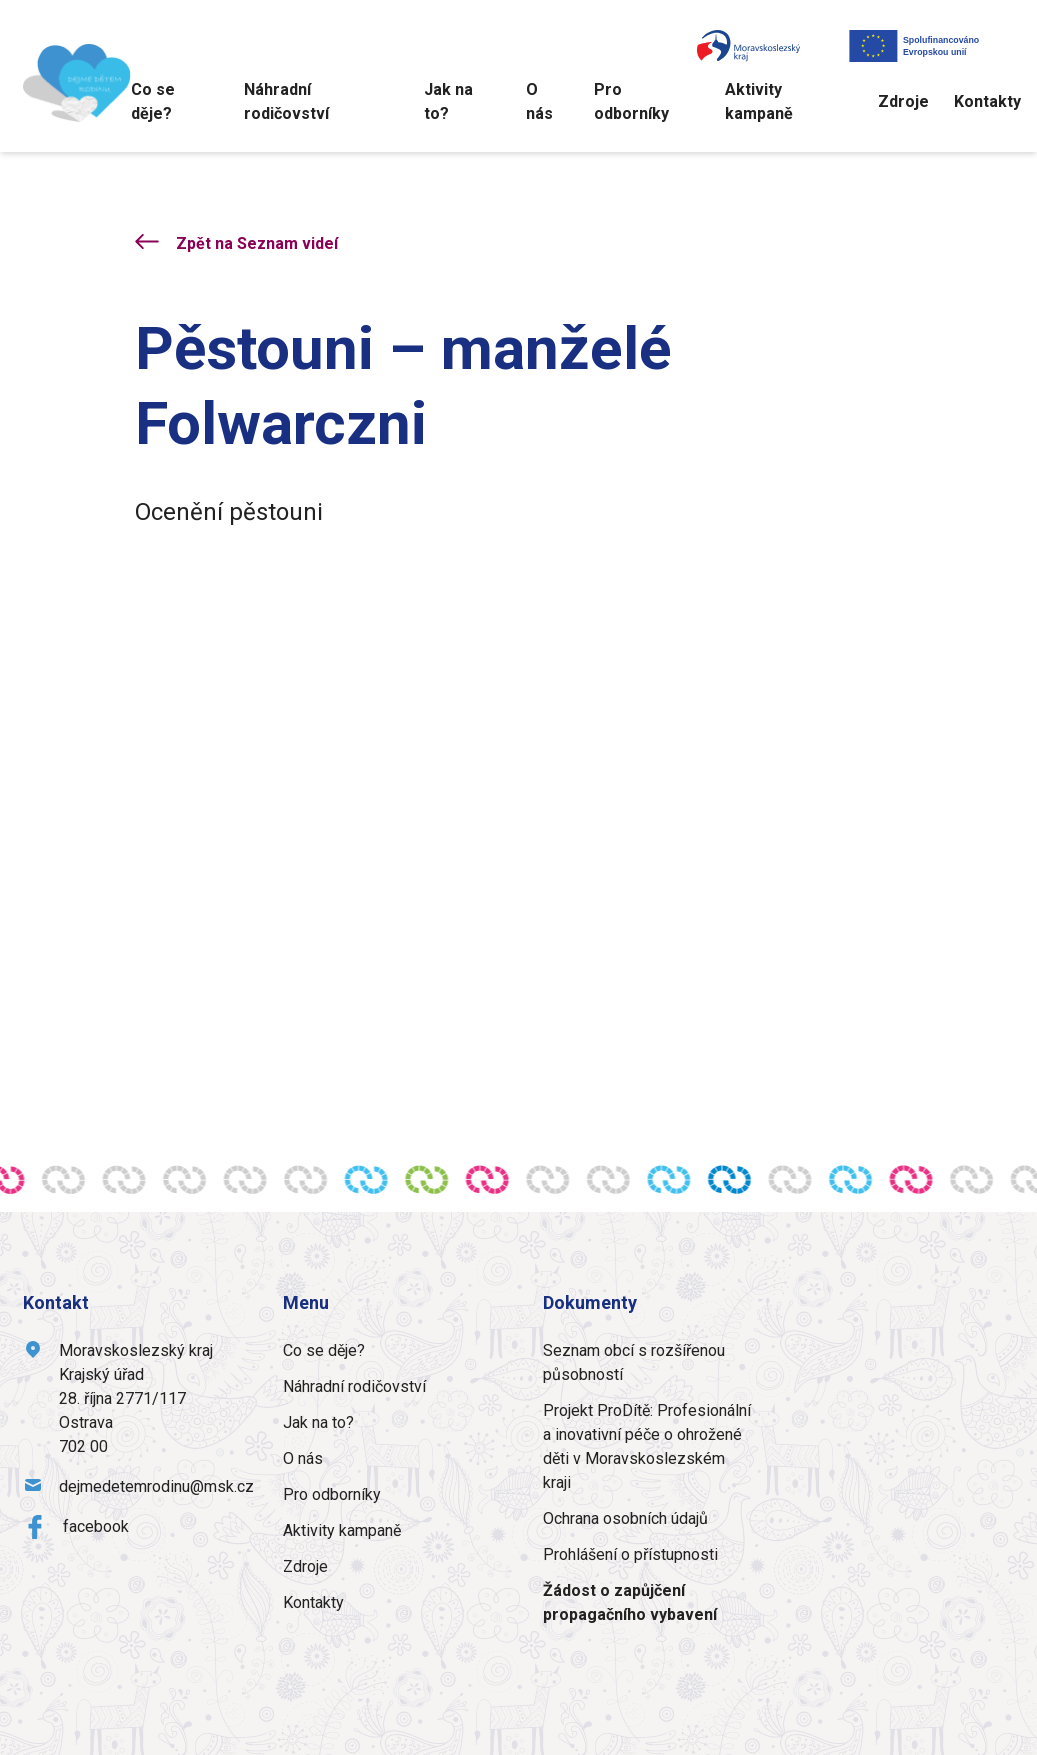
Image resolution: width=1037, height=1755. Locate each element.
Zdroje (903, 101)
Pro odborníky (631, 101)
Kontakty (987, 101)
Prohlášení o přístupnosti (630, 1554)
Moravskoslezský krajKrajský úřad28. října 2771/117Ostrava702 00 (136, 1398)
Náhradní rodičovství (286, 101)
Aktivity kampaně (759, 101)
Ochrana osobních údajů (625, 1518)
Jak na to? (448, 101)
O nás (539, 101)
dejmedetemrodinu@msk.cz (156, 1486)
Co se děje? (153, 101)
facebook (96, 1526)
